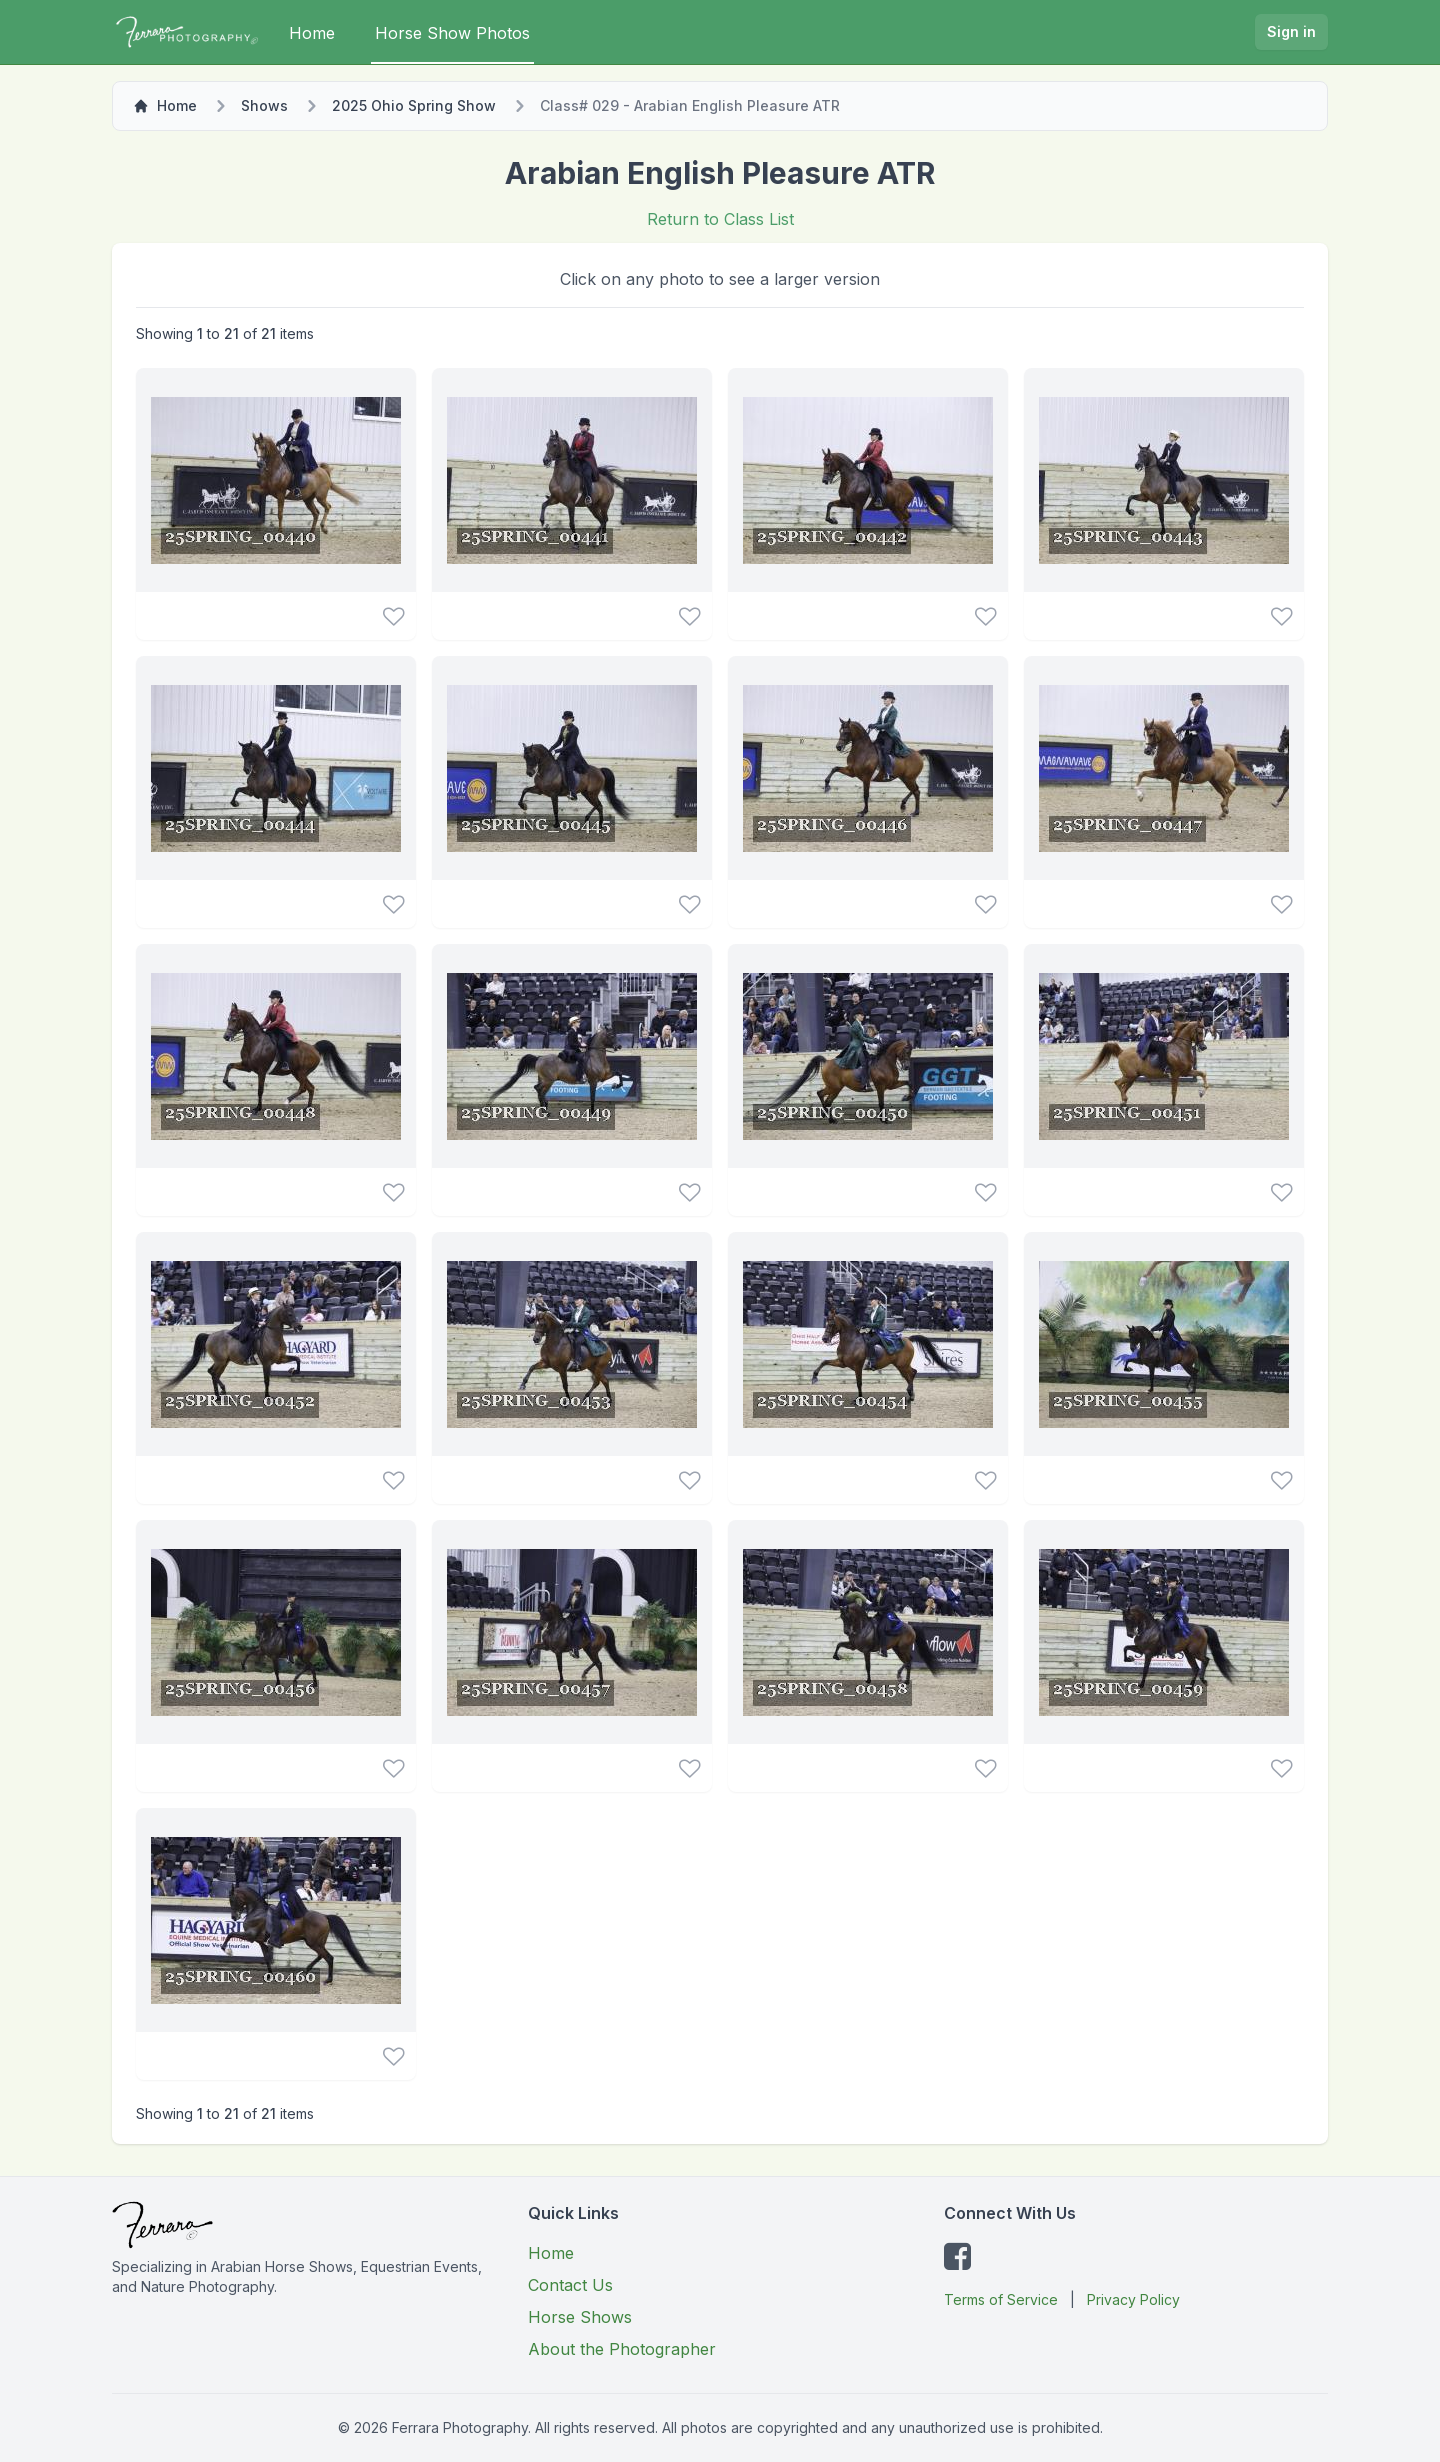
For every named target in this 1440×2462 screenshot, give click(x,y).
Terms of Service (1001, 2299)
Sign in (1291, 31)
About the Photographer (622, 2349)
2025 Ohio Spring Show (414, 105)
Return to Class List (720, 219)
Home (312, 33)
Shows (264, 105)
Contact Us (570, 2285)
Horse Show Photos (452, 33)
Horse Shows (580, 2317)
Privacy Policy (1133, 2299)
